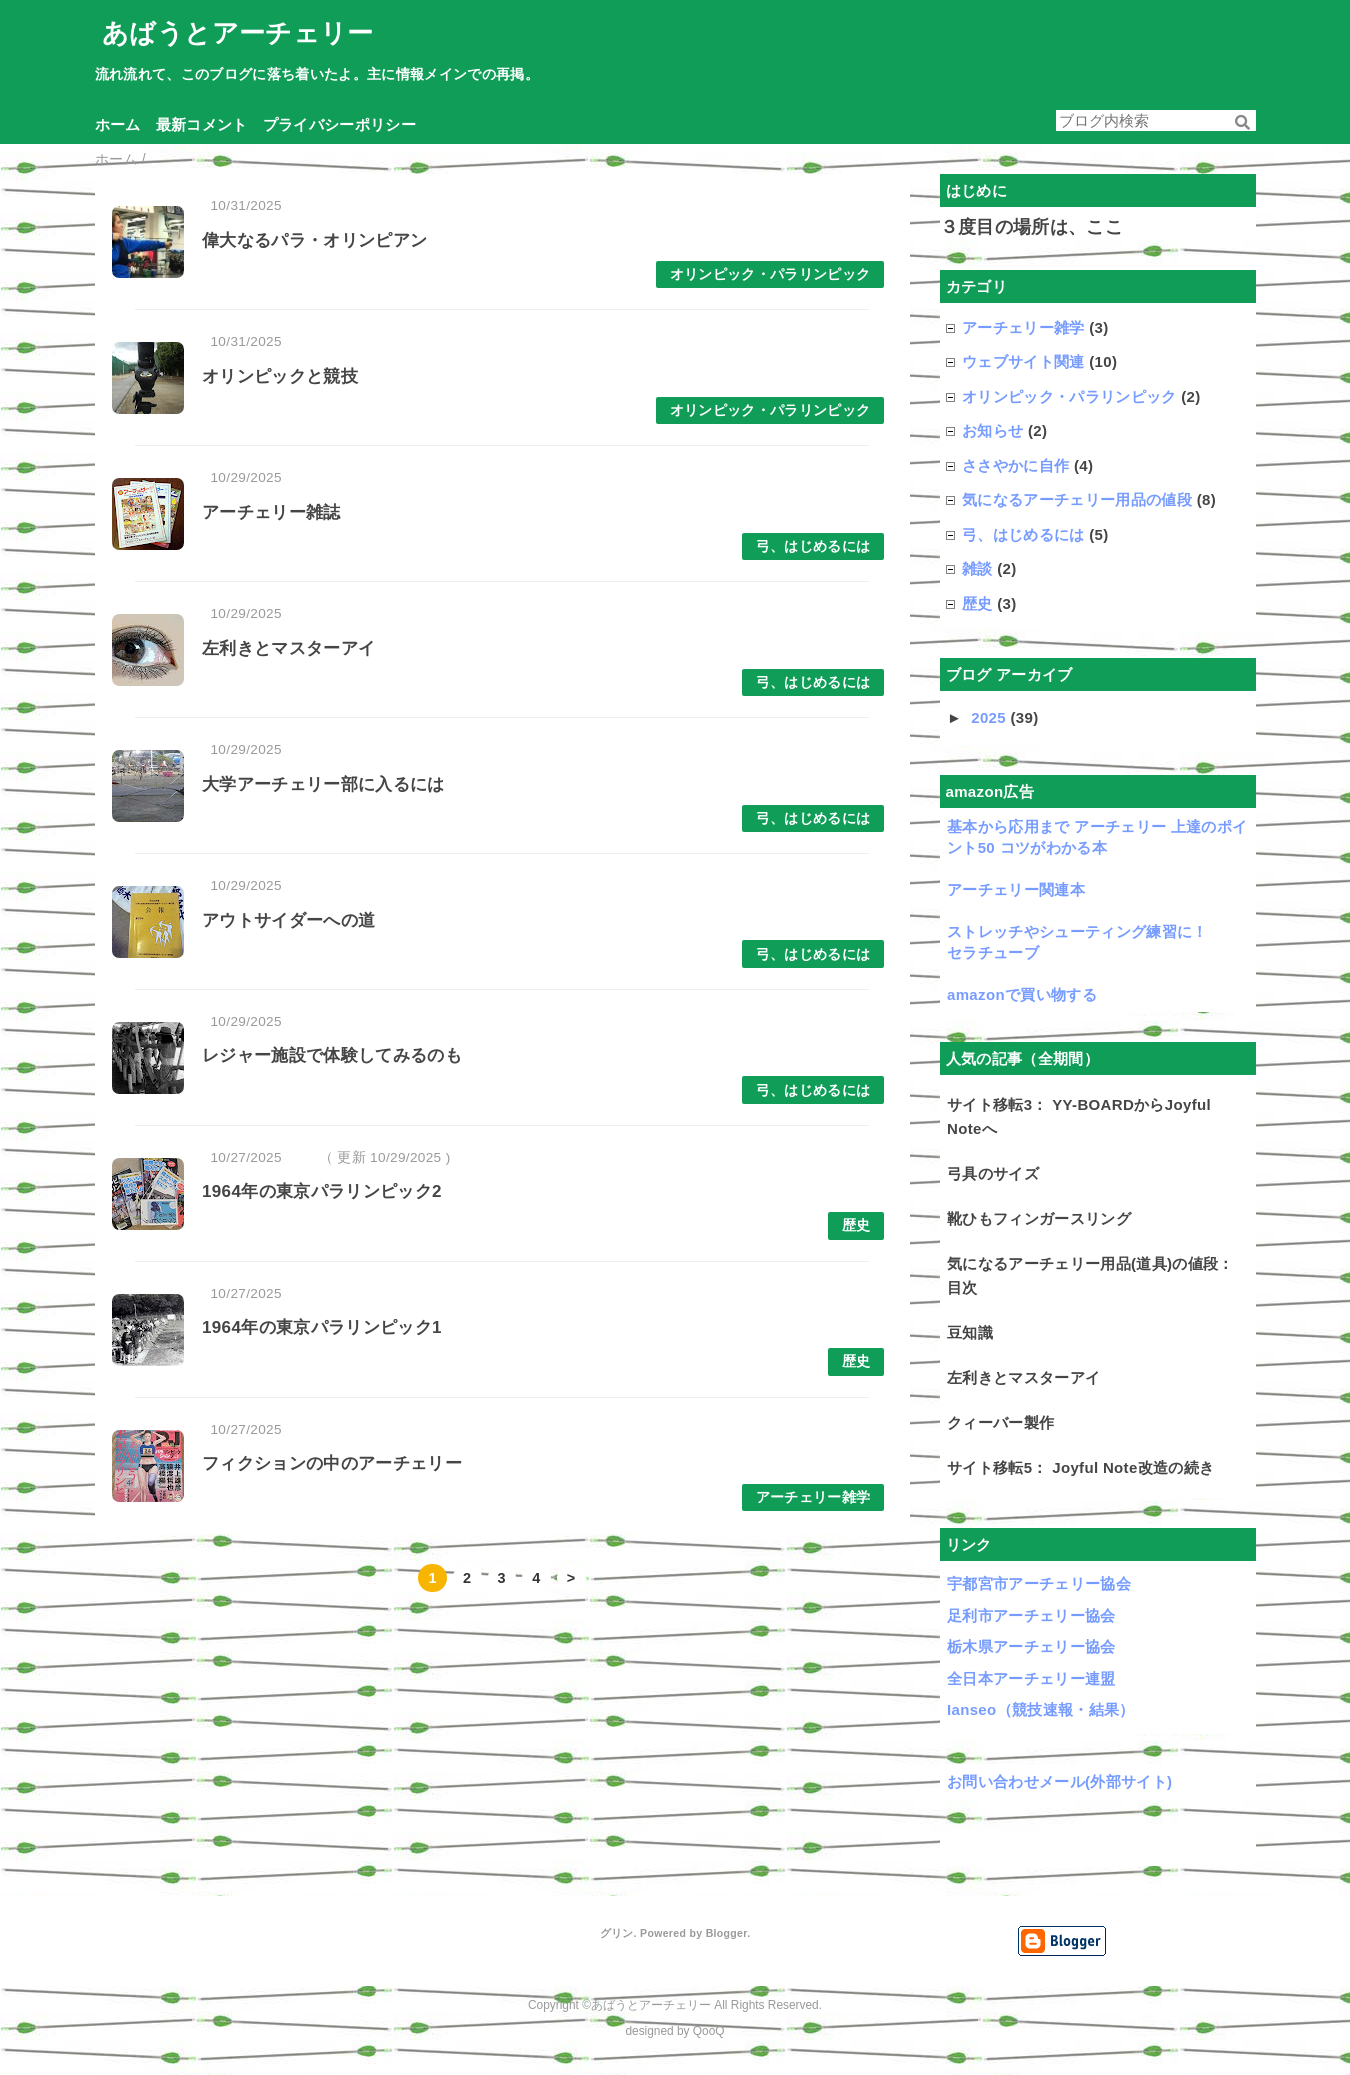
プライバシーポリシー (339, 124)
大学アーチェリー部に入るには (323, 784)
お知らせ (992, 430)
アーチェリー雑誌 (271, 512)
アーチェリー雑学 (813, 1497)
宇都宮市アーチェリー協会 (1039, 1583)
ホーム (118, 124)
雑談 (977, 568)
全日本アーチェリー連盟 (1031, 1678)
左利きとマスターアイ (288, 648)
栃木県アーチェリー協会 (1031, 1646)
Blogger (726, 1933)
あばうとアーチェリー (237, 33)
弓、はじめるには (813, 546)
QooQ (709, 2031)
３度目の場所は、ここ (1031, 227)
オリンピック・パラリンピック (770, 274)
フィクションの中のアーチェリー (332, 1463)
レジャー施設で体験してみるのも (332, 1055)
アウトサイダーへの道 (288, 920)
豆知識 (970, 1332)
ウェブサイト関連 (1023, 361)
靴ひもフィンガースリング (1039, 1218)
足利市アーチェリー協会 (1031, 1615)
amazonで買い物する (1022, 994)
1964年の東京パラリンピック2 (322, 1191)
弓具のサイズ (993, 1173)
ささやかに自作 (1015, 465)
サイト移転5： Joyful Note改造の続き (1080, 1467)
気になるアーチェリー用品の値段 (1077, 499)
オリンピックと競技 (280, 376)
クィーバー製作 (1000, 1422)
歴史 (856, 1225)
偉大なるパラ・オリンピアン (314, 240)
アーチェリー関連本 (1016, 889)
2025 (990, 717)
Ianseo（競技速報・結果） (1041, 1709)
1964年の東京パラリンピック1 (322, 1327)
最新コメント (202, 124)
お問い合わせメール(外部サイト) (1059, 1781)
